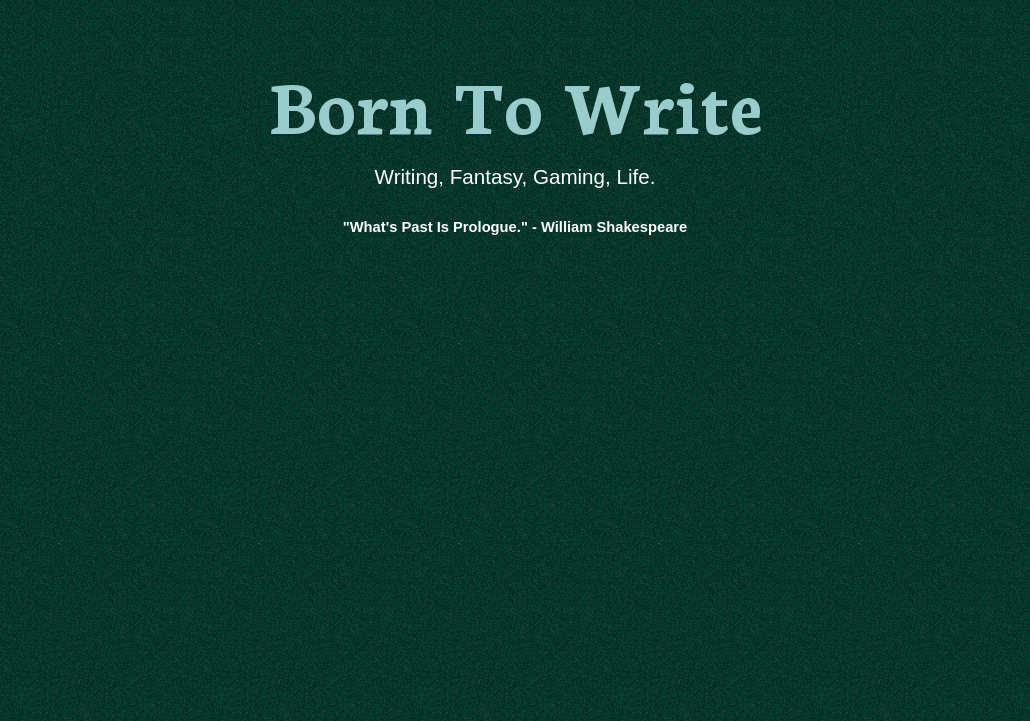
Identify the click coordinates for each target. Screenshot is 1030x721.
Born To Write (515, 102)
